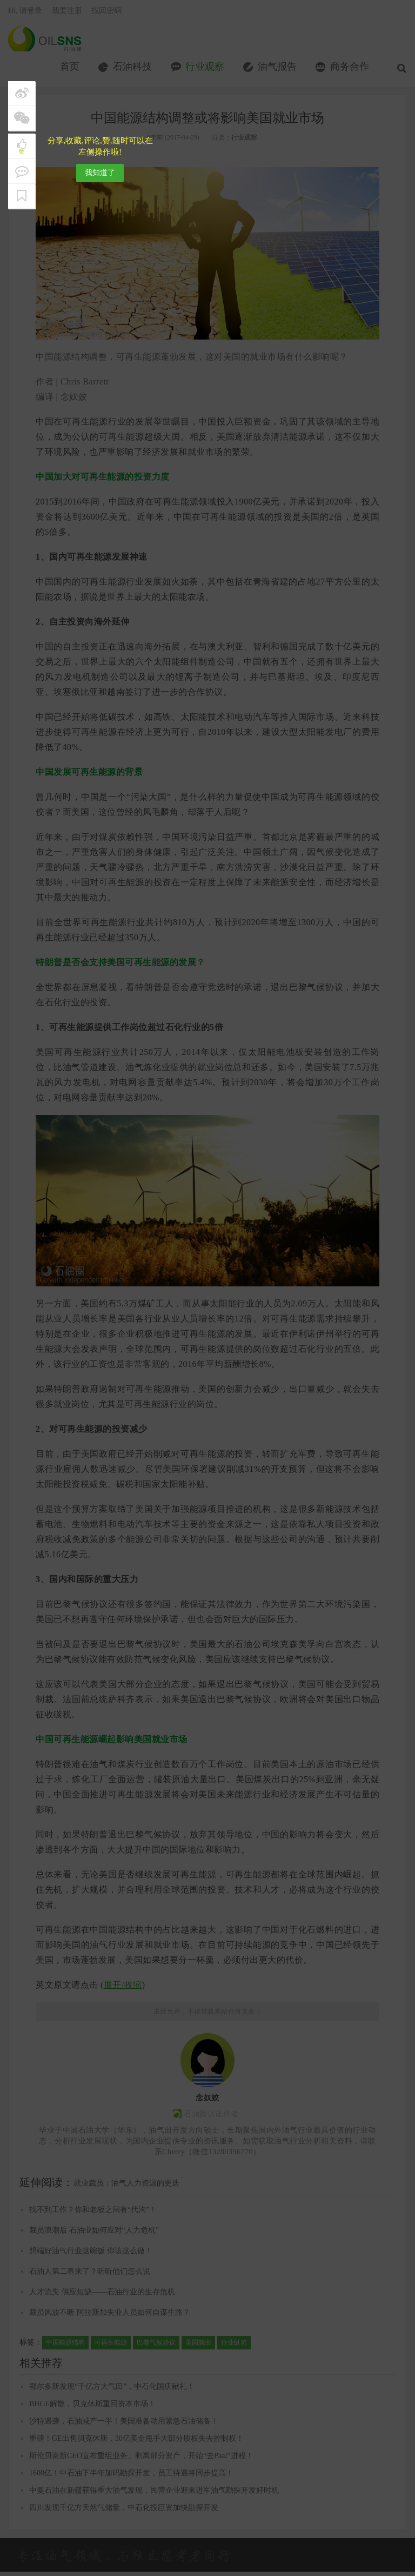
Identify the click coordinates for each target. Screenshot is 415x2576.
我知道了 (100, 173)
